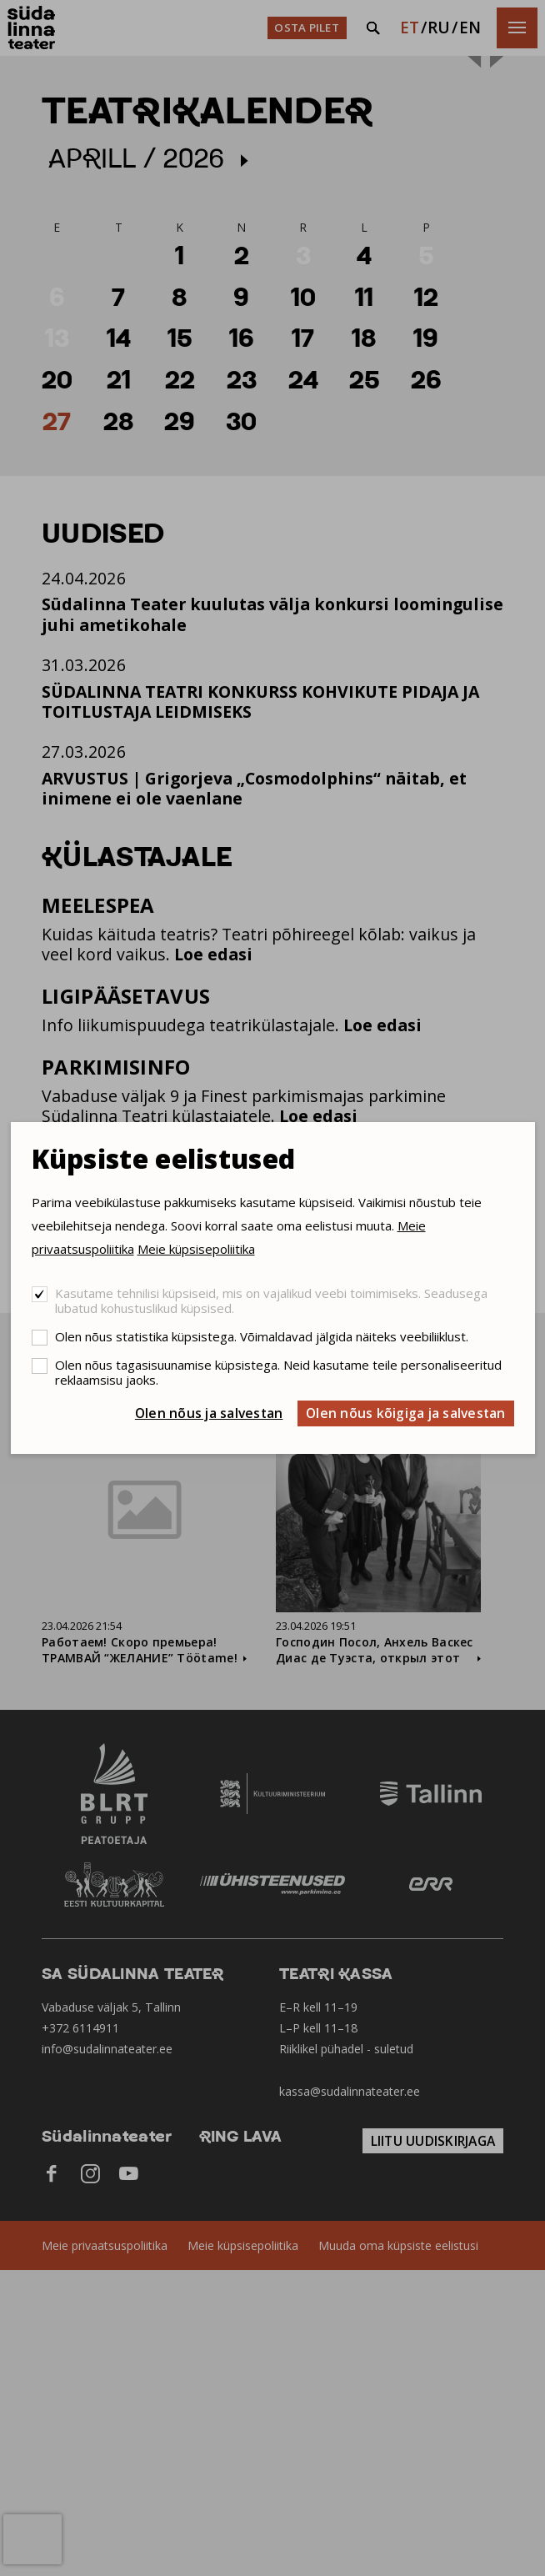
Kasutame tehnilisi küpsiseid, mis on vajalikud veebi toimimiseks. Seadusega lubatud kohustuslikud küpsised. (271, 1300)
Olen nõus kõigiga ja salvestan (406, 1413)
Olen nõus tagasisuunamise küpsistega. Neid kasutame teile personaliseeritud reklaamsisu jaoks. (278, 1372)
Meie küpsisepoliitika (196, 1248)
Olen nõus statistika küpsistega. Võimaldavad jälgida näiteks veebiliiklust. (261, 1336)
